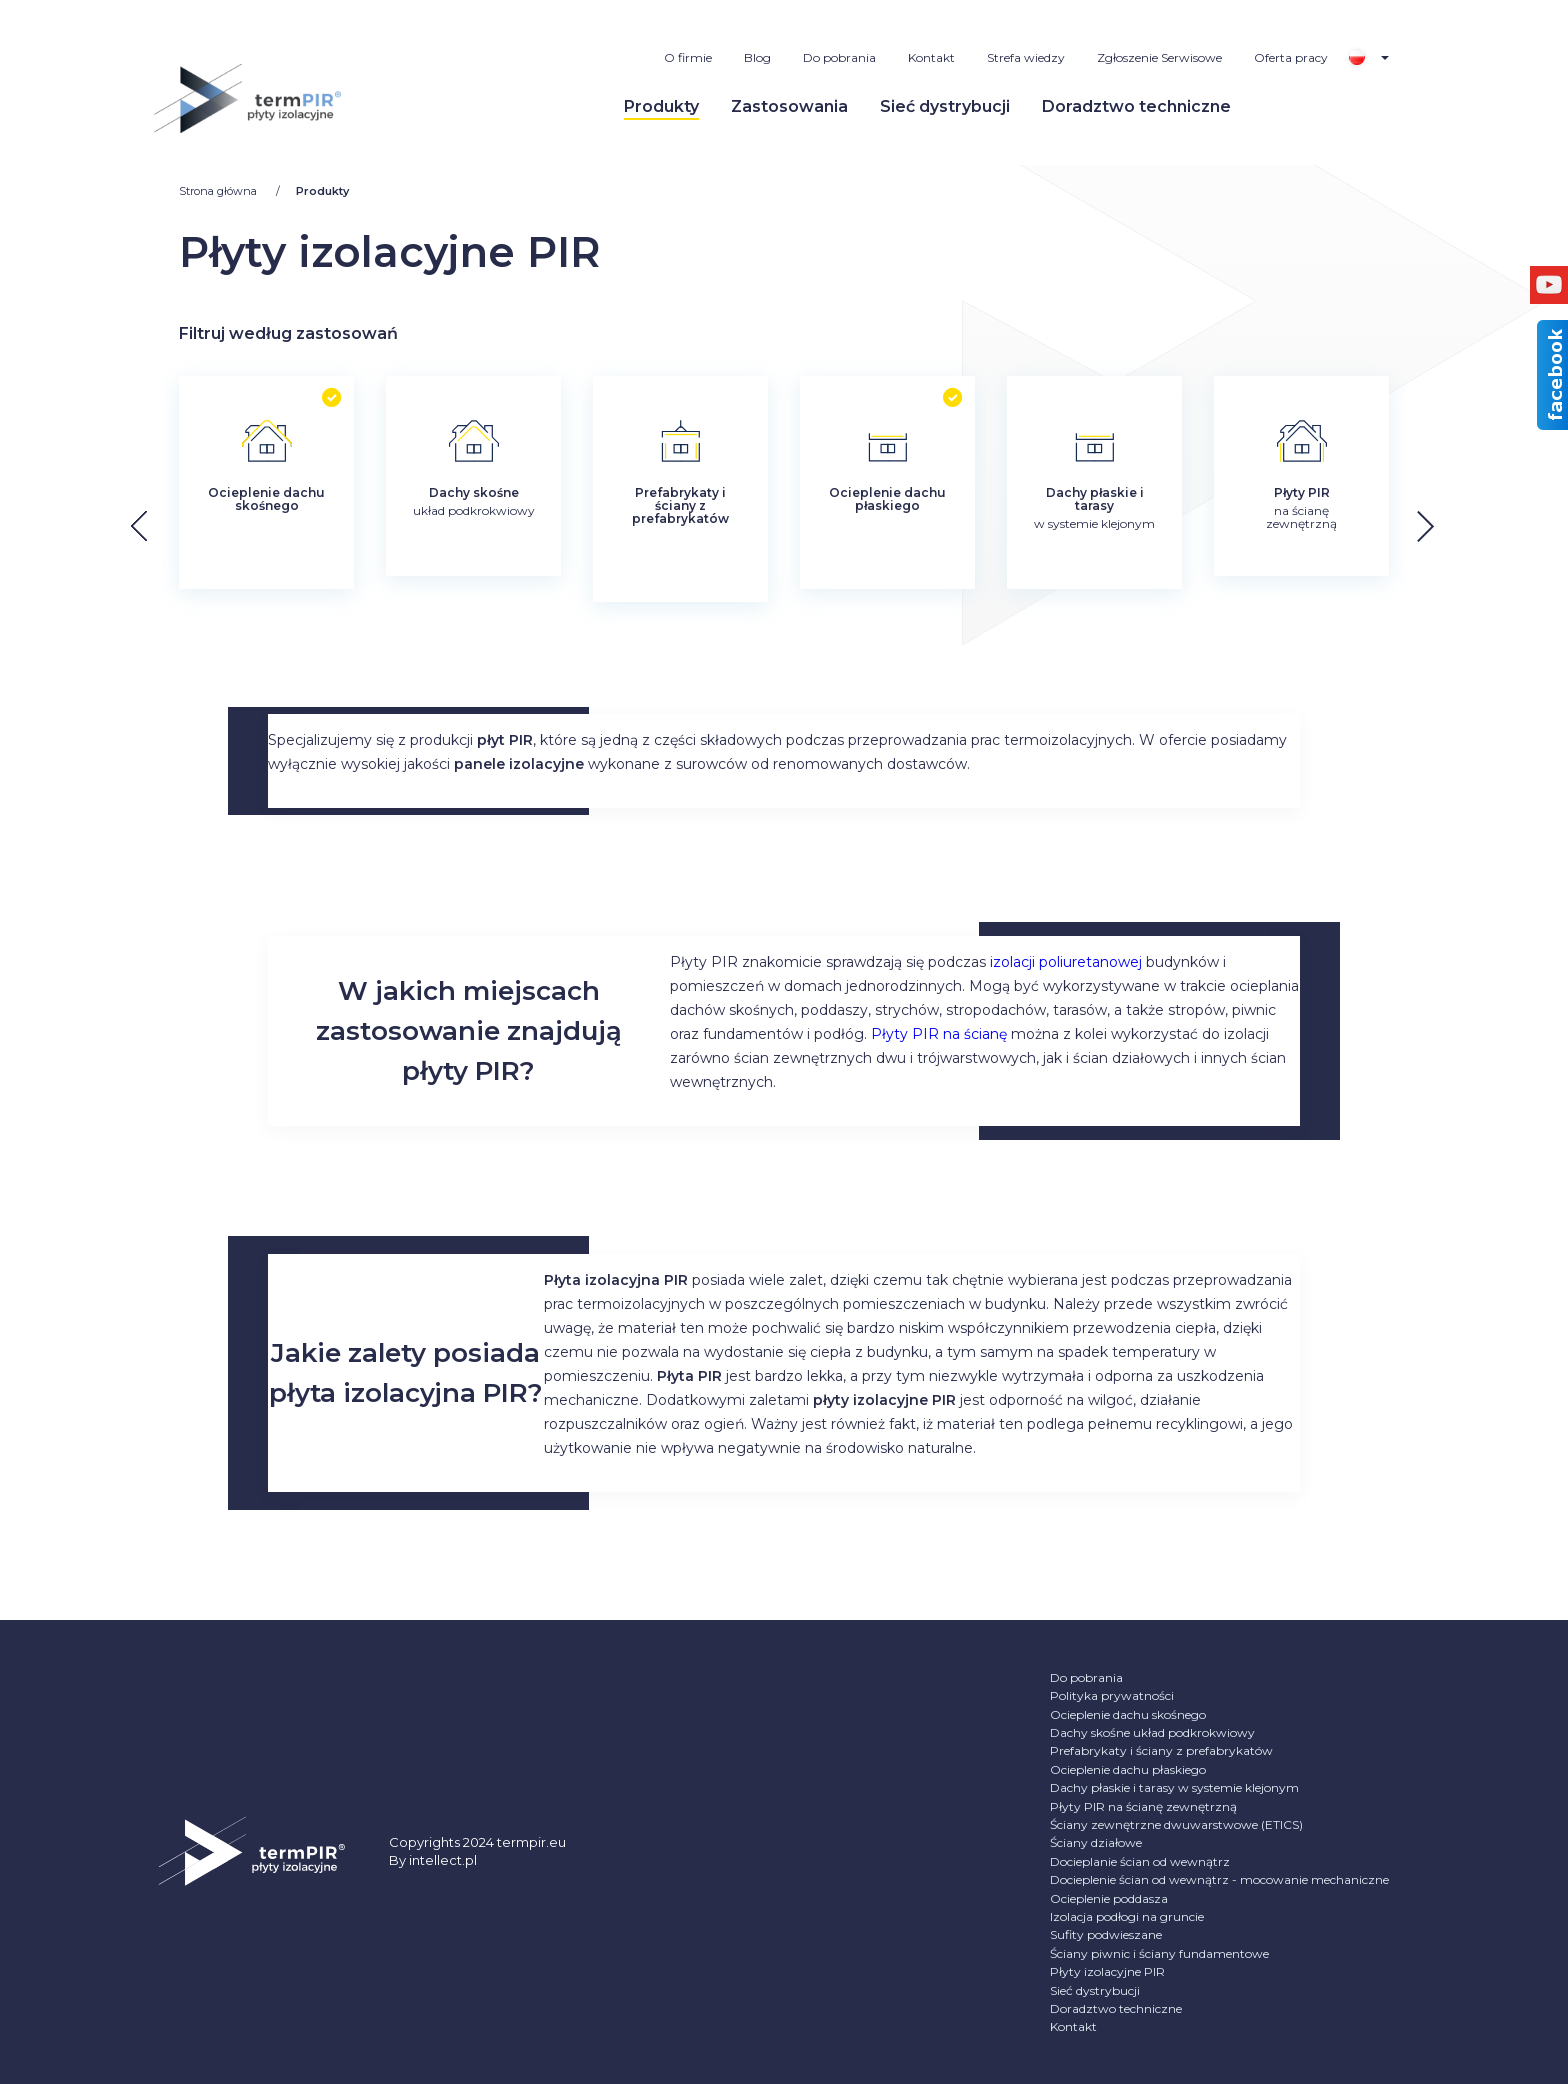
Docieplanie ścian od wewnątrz (1140, 1861)
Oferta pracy (1291, 57)
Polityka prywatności (1112, 1695)
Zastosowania (789, 106)
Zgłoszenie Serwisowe (1159, 57)
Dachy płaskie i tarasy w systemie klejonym (1174, 1787)
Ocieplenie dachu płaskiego (1128, 1769)
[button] (1441, 526)
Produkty (661, 106)
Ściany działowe (1096, 1842)
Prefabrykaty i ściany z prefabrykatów (1161, 1750)
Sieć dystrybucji (945, 106)
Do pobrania (839, 57)
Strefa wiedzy (1026, 57)
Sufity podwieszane (1106, 1934)
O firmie (688, 57)
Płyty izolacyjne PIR (1107, 1971)
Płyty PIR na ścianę (939, 1034)
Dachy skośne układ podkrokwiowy (1152, 1732)
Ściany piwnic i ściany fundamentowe (1159, 1953)
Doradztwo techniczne (1136, 106)
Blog (757, 57)
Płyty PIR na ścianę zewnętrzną (1143, 1806)
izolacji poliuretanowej (1066, 962)
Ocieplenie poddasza (1109, 1898)
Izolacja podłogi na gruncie (1127, 1916)
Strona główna (219, 191)
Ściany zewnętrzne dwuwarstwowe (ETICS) (1176, 1824)
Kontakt (931, 57)
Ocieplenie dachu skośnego (1128, 1714)
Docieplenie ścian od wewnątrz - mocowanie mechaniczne (1219, 1879)
